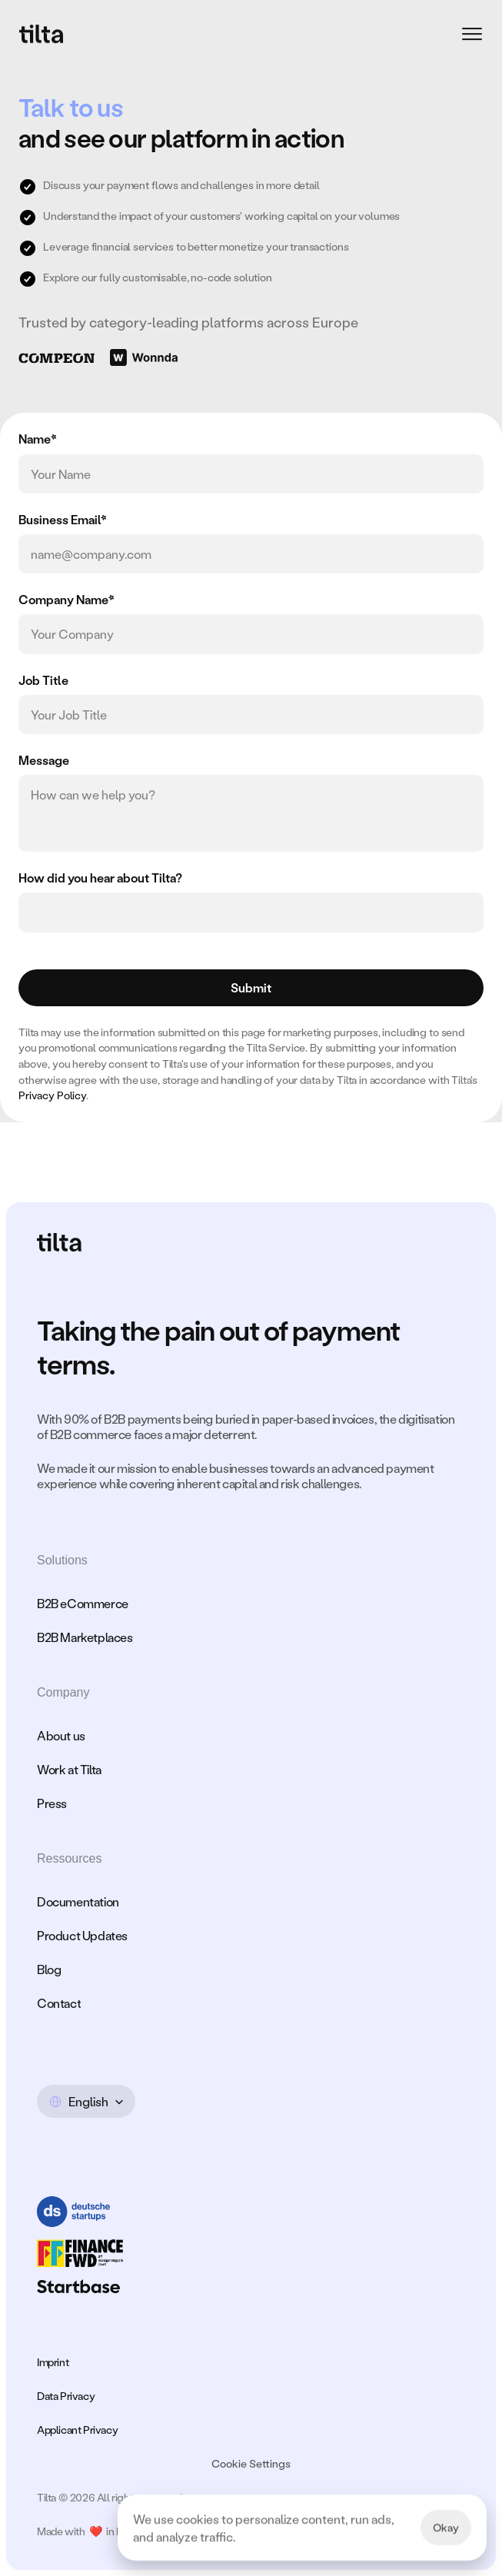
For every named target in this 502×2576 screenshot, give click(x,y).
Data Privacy (66, 2395)
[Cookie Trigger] (251, 2463)
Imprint (52, 2362)
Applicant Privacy (77, 2429)
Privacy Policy (52, 1095)
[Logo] (41, 34)
